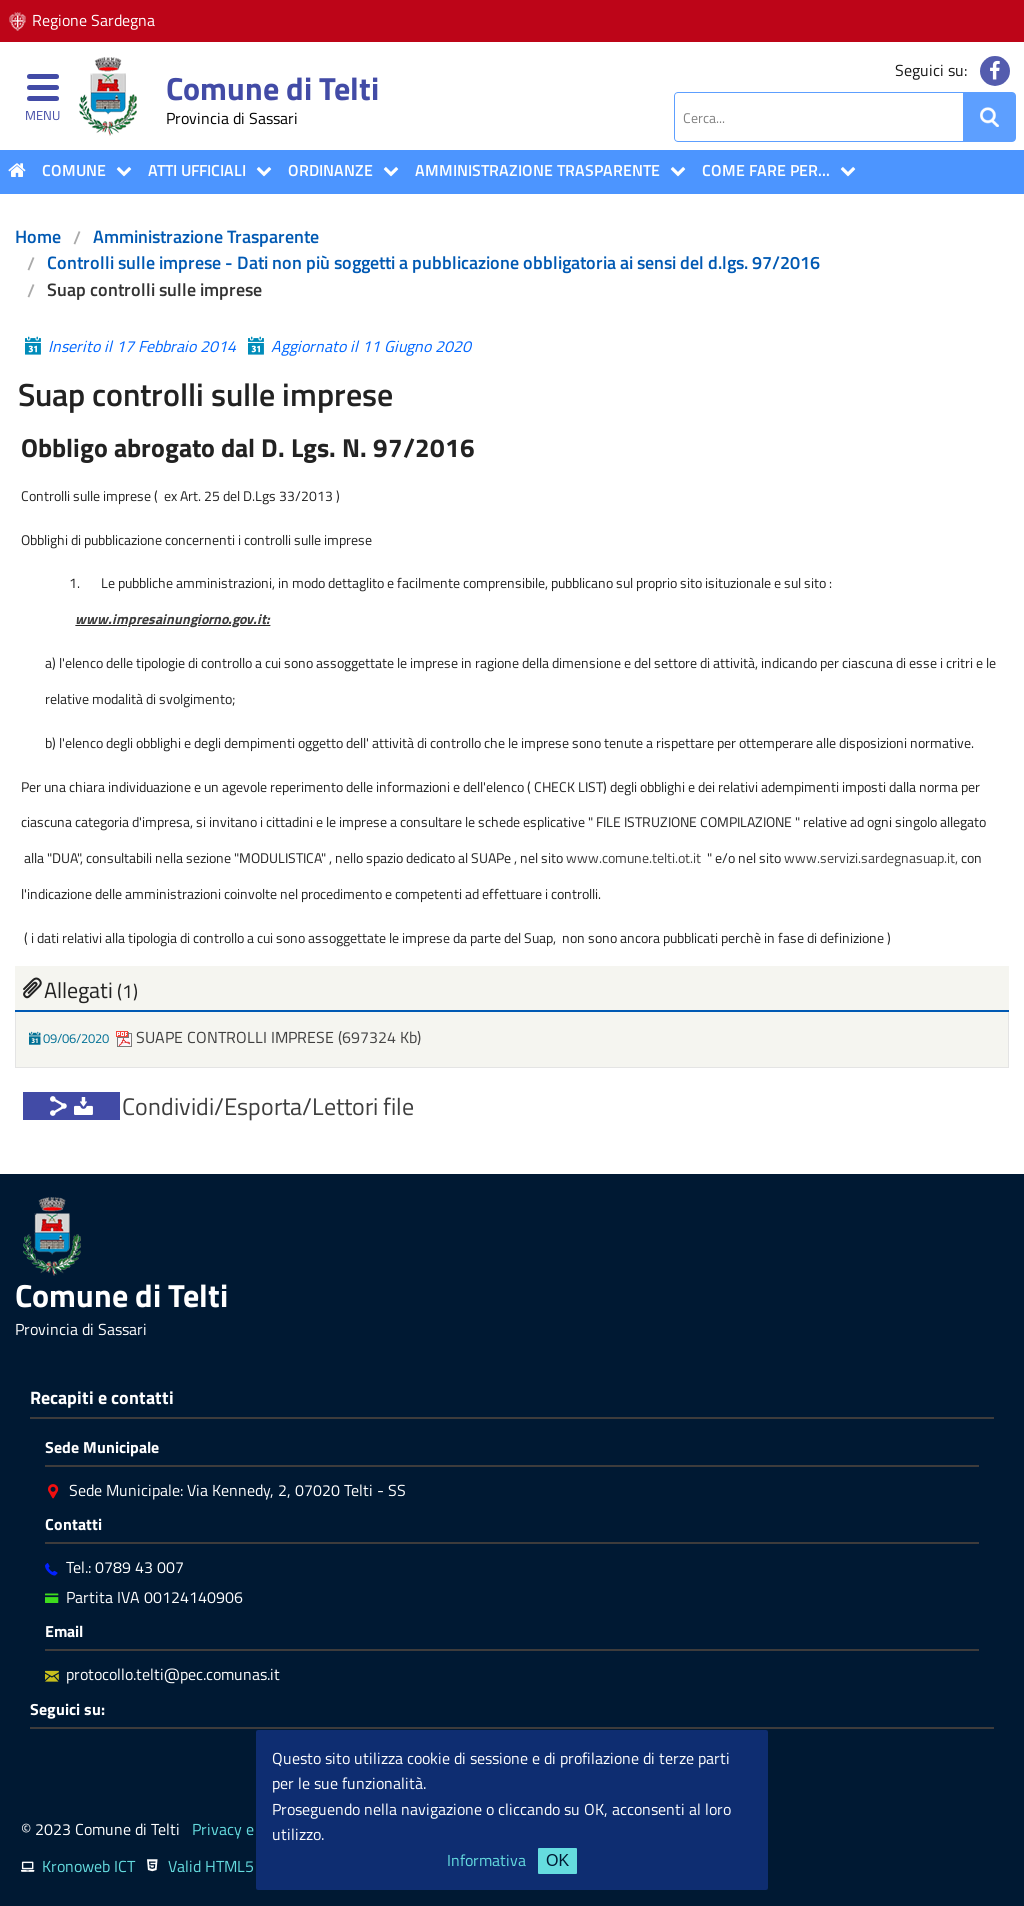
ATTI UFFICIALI (197, 170)
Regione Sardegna (93, 20)
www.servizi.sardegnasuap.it (869, 857)
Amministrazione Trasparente (537, 170)
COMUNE (74, 170)
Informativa (486, 1860)
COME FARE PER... (766, 170)
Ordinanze (330, 170)
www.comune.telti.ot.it (633, 857)
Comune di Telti (272, 88)
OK (557, 1860)
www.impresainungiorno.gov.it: (172, 618)
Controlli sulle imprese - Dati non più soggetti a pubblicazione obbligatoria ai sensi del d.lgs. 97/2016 (433, 262)
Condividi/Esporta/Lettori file (268, 1106)
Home (38, 236)
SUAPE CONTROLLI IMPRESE (227, 1037)
